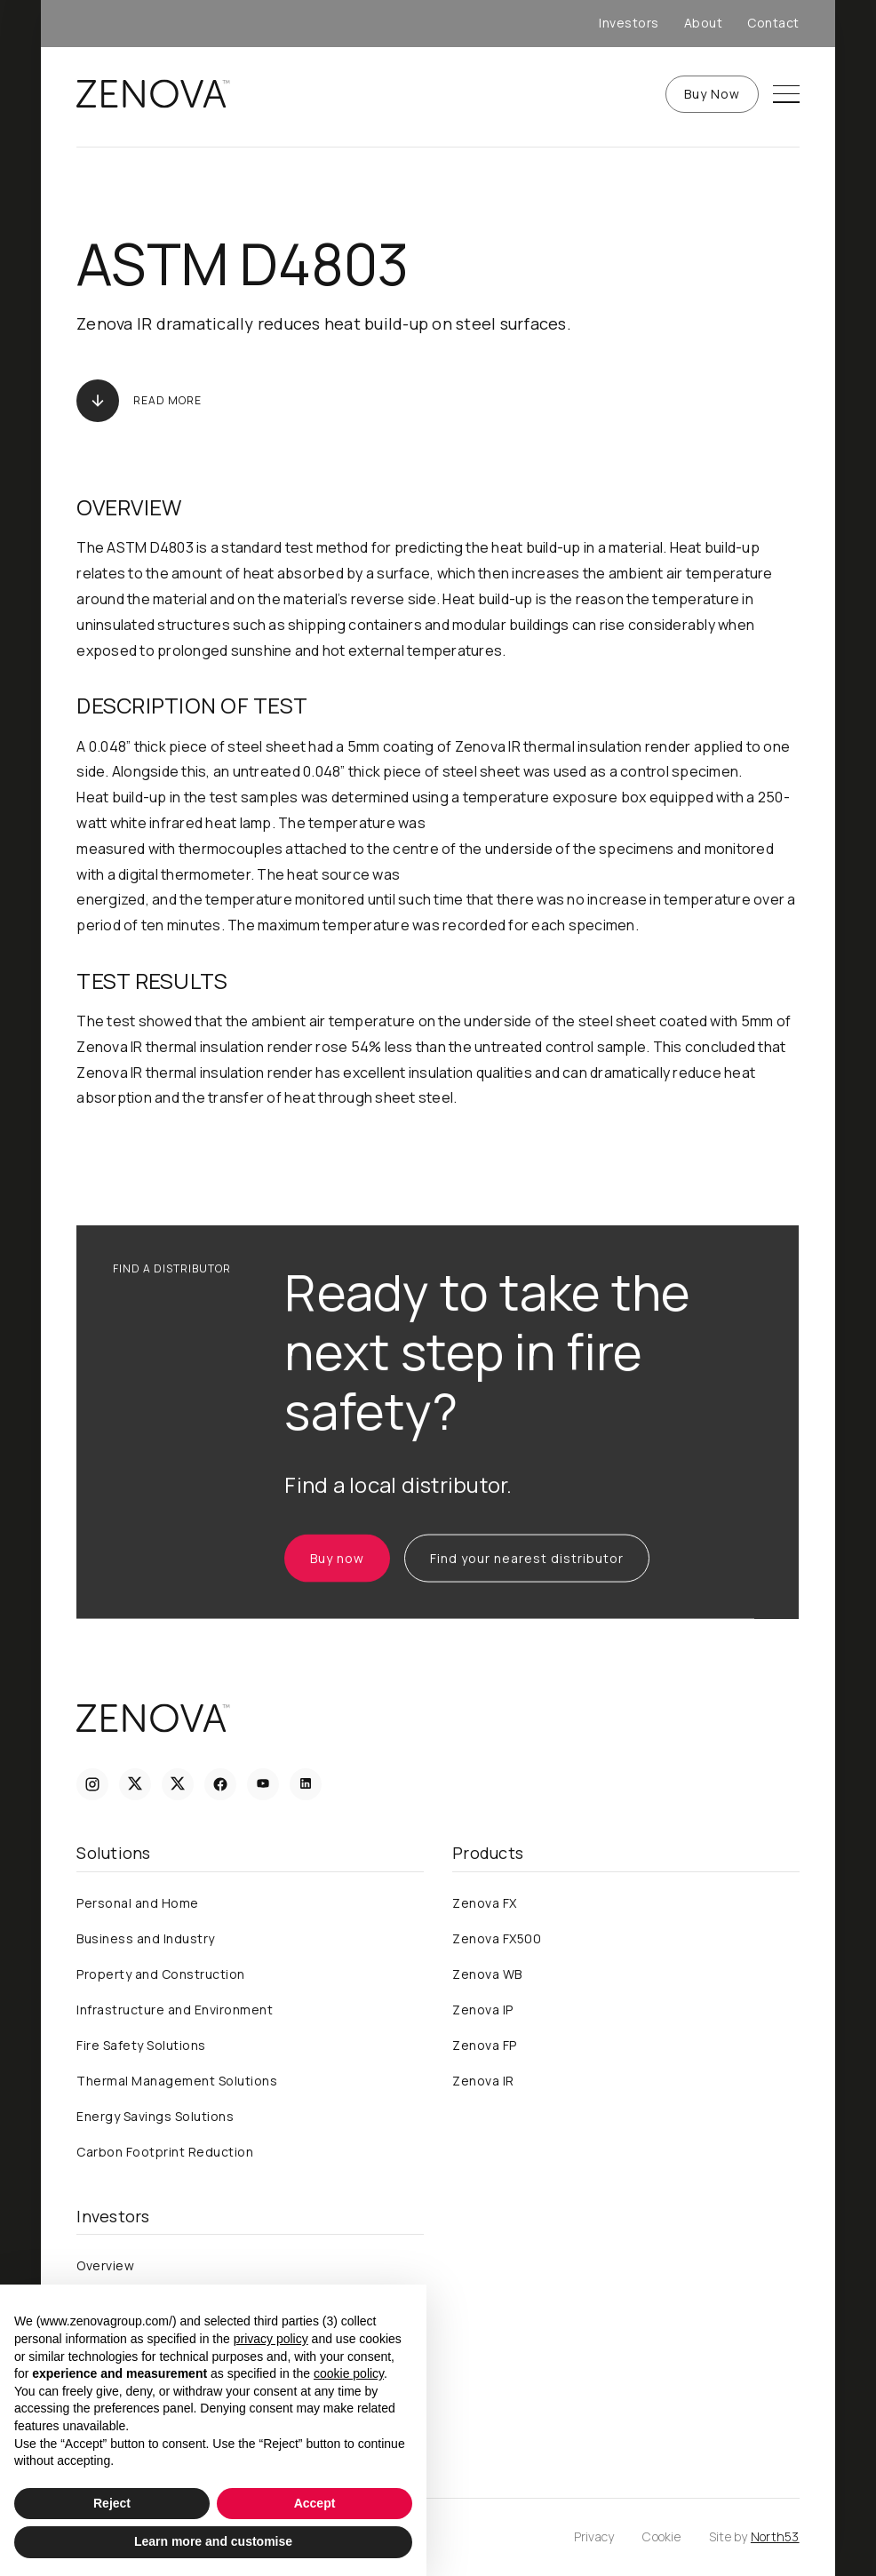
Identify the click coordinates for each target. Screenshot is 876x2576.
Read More (167, 401)
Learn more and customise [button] (213, 2541)
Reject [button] (112, 2503)
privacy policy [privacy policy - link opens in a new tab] (271, 2339)
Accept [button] (315, 2503)
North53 (775, 2536)
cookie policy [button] (349, 2373)
